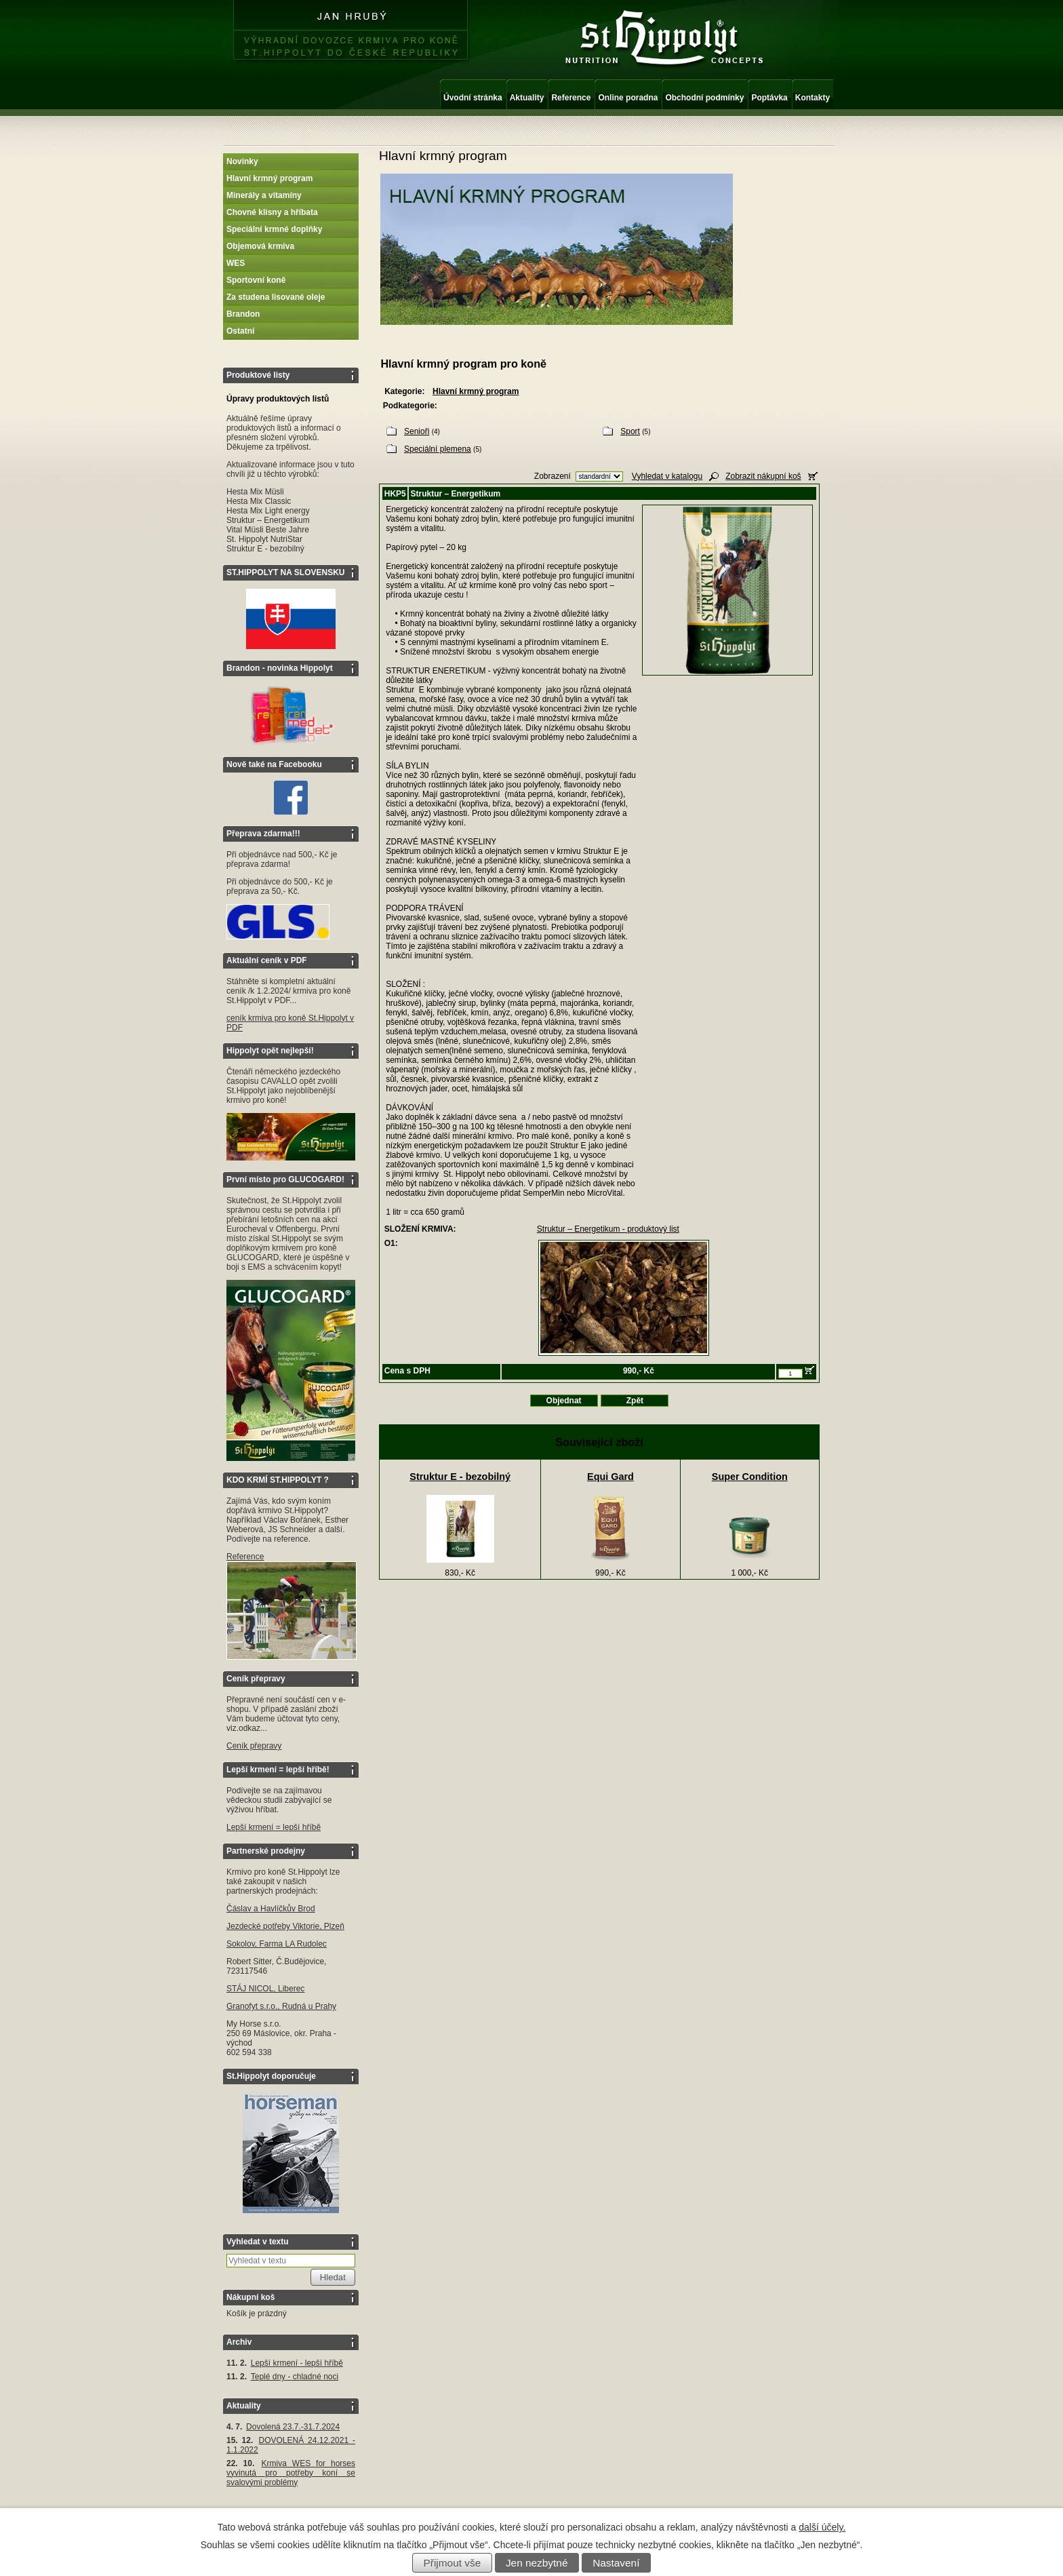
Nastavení (616, 2563)
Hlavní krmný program (269, 178)
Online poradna (628, 97)
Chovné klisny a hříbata (272, 212)
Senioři (416, 431)
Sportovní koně (255, 280)
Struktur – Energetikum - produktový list (608, 1229)
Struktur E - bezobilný (459, 1476)
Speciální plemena (437, 449)
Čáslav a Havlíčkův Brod (270, 1908)
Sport (630, 431)
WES (235, 263)
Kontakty (812, 97)
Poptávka (769, 97)
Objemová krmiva (260, 246)
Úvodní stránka (472, 97)
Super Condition (750, 1476)
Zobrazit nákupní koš (763, 476)
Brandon (243, 314)
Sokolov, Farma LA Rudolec (276, 1944)
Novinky (242, 161)
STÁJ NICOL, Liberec (265, 1988)
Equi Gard (610, 1476)
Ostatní (240, 331)
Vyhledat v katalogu (667, 476)
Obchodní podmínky (704, 97)
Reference (570, 97)
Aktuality (527, 97)
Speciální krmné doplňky (274, 229)
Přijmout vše (452, 2563)
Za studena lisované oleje (275, 297)
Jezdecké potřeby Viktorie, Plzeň (285, 1926)
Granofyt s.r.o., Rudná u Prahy (281, 2006)
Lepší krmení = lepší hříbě (273, 1827)
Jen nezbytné (537, 2563)
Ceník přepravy (253, 1746)
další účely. (822, 2527)
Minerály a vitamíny (264, 195)
